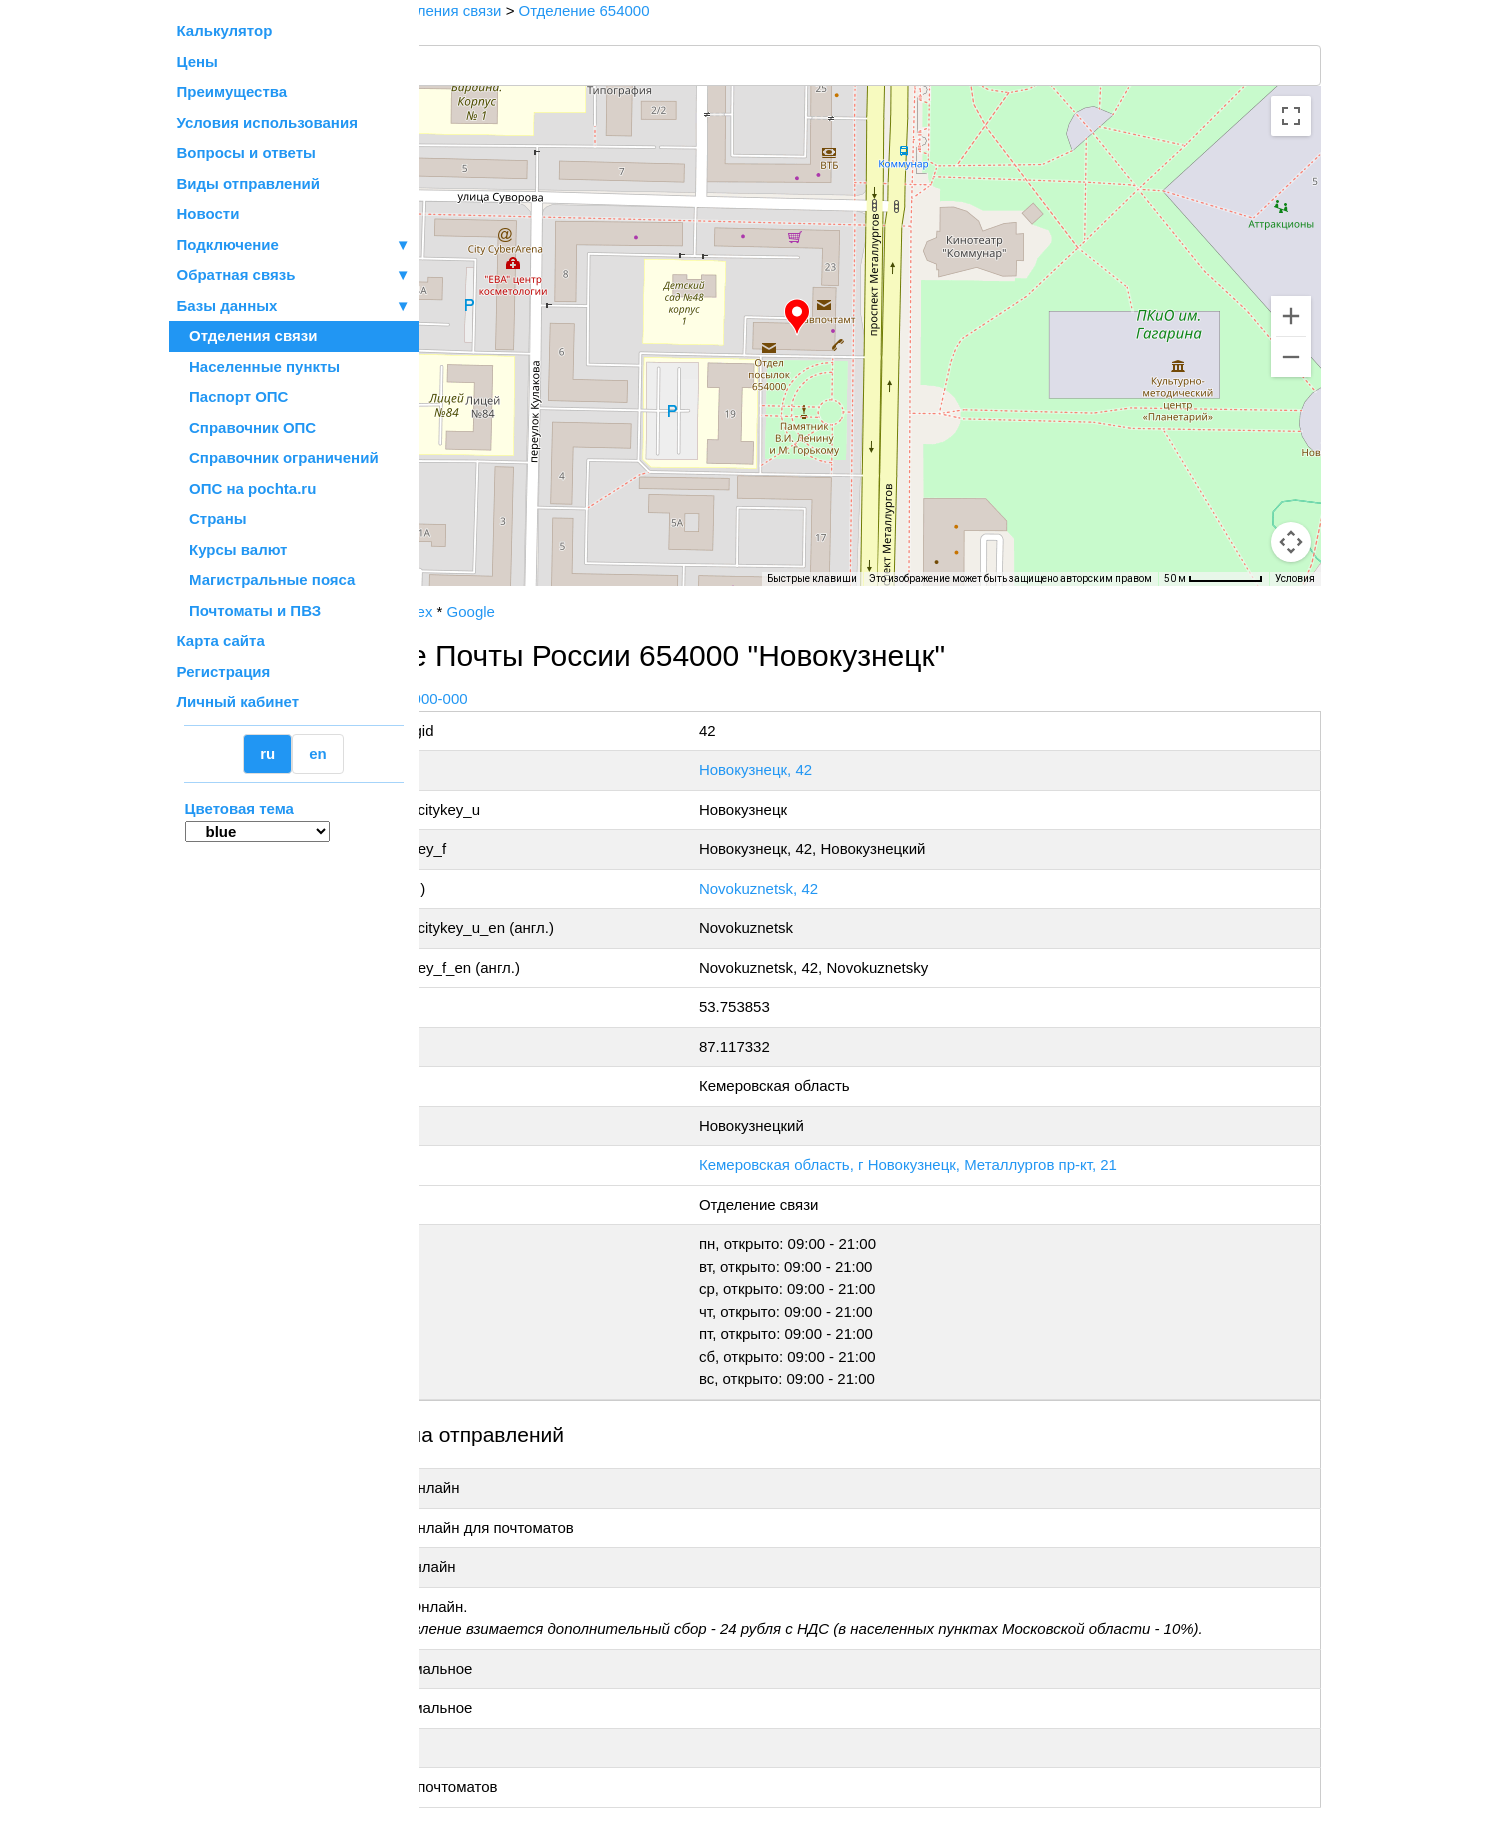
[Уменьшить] (1291, 357)
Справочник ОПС (247, 427)
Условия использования (267, 122)
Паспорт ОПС (233, 396)
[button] (878, 317)
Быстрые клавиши (812, 578)
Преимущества (232, 91)
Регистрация (224, 671)
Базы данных (227, 305)
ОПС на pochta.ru (247, 488)
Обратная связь (294, 275)
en (318, 753)
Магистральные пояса (266, 579)
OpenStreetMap (519, 593)
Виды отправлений (248, 183)
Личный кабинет (238, 701)
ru (267, 753)
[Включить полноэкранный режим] (1291, 116)
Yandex (569, 611)
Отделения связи (247, 335)
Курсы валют (232, 549)
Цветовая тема (239, 808)
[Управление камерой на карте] (1291, 470)
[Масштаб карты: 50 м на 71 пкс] (1213, 579)
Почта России (482, 611)
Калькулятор (225, 30)
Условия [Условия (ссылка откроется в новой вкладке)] (1295, 578)
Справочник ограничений (278, 457)
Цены (197, 61)
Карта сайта (221, 640)
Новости (208, 213)
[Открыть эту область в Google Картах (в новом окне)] (473, 573)
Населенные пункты (259, 366)
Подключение (294, 245)
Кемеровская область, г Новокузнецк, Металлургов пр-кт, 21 (1005, 1164)
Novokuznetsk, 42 (855, 888)
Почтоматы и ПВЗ (249, 610)
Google (632, 611)
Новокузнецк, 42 (852, 769)
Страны (212, 518)
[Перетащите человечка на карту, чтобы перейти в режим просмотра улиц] (1291, 542)
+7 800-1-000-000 (569, 698)
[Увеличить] (1291, 316)
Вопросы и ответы (246, 152)
